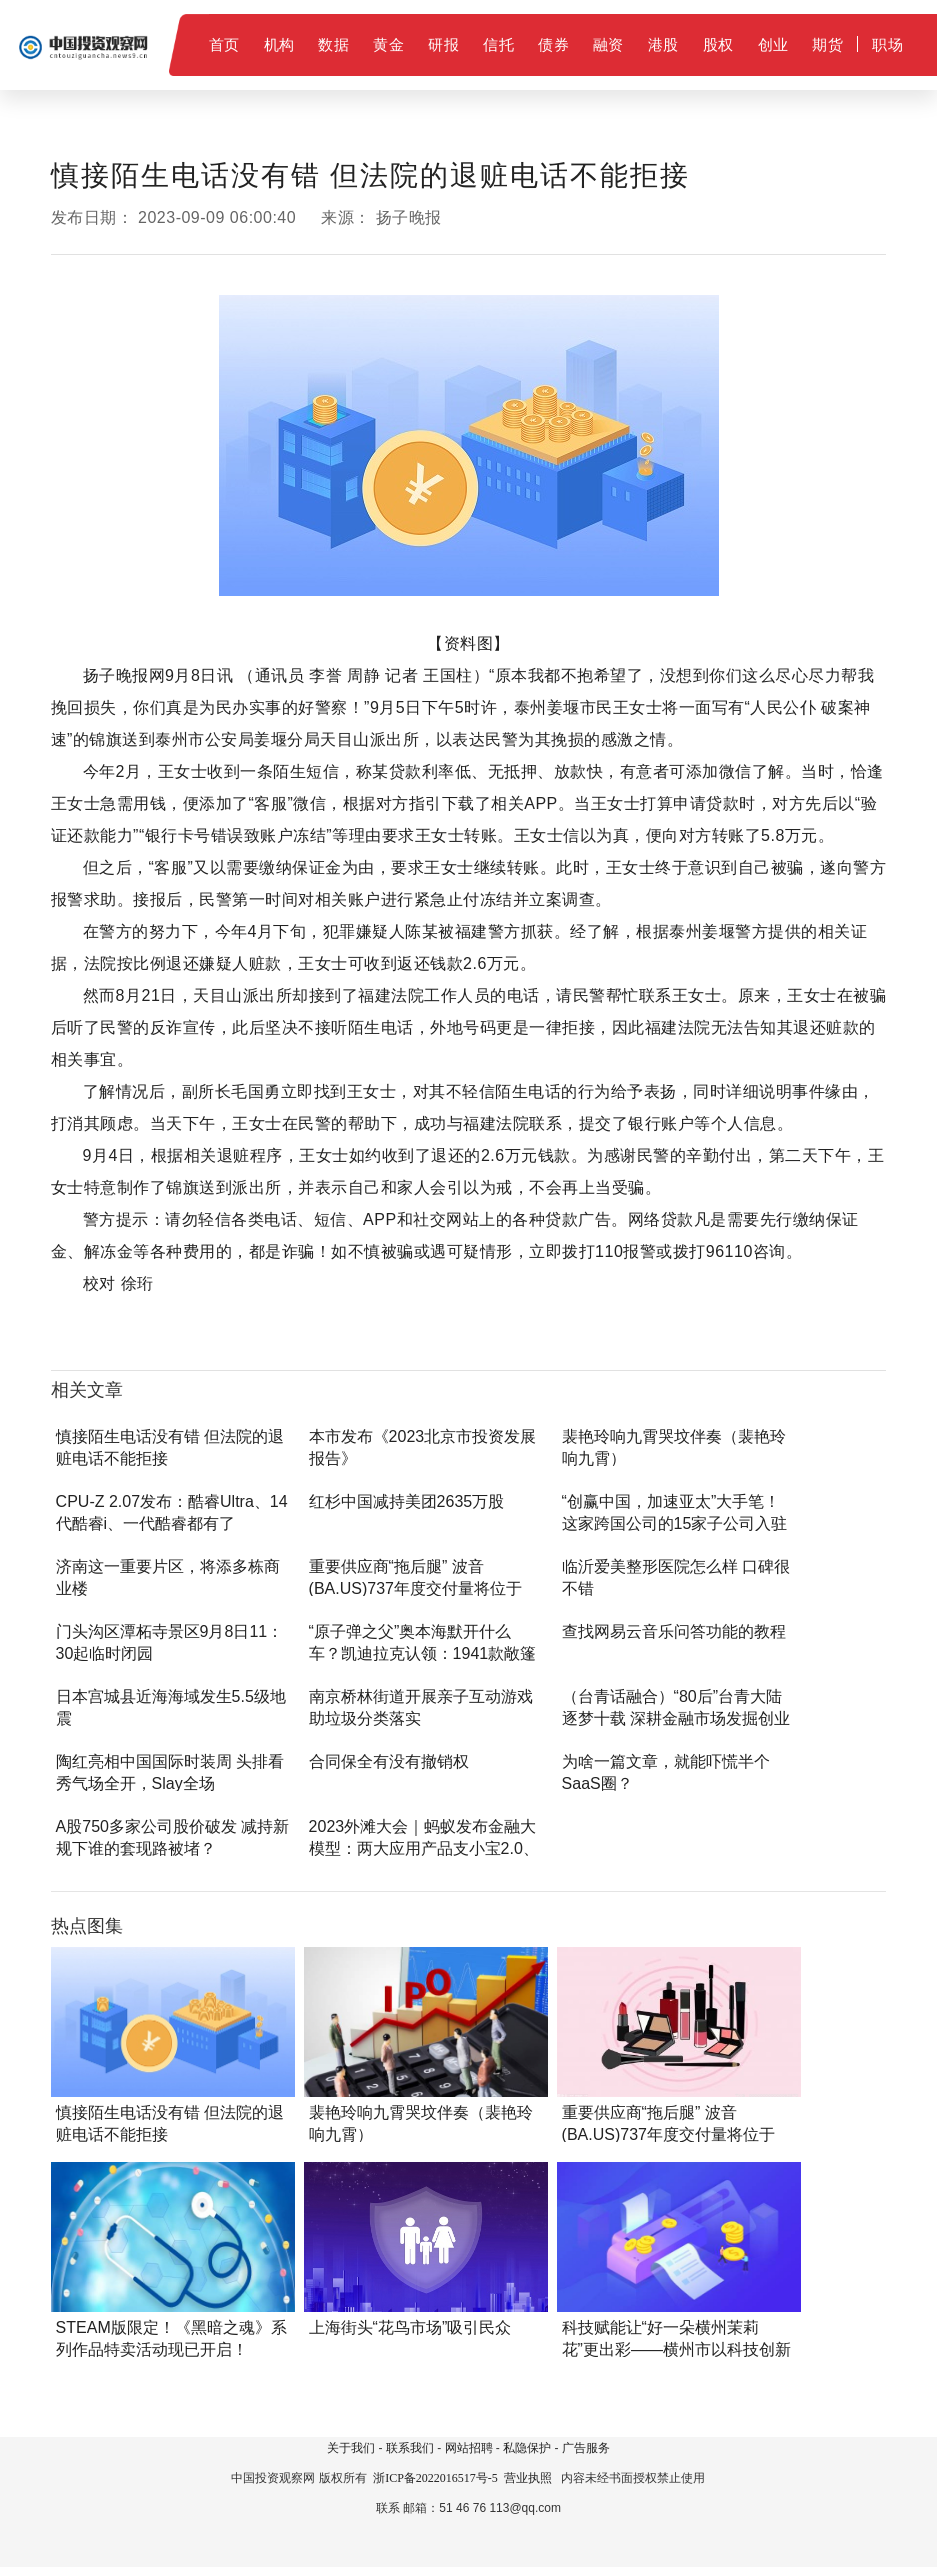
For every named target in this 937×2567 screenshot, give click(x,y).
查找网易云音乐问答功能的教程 (674, 1631)
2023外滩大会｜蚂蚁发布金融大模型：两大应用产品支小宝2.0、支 (424, 1848)
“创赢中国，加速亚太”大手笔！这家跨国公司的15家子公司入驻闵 (675, 1523)
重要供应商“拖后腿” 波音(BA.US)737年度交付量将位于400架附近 (415, 1588)
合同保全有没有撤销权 (389, 1761)
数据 (333, 44)
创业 (773, 44)
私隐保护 (527, 2448)
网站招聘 (469, 2448)
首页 (224, 44)
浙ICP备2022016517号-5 (435, 2478)
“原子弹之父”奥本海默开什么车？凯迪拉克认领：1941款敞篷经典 (423, 1653)
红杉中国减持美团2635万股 (407, 1501)
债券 (553, 44)
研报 (443, 44)
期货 (827, 44)
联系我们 (410, 2448)
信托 (498, 44)
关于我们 (351, 2448)
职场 (887, 44)
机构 (279, 44)
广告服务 (586, 2448)
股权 (718, 44)
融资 (608, 44)
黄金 (388, 44)
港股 (663, 44)
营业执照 (528, 2478)
